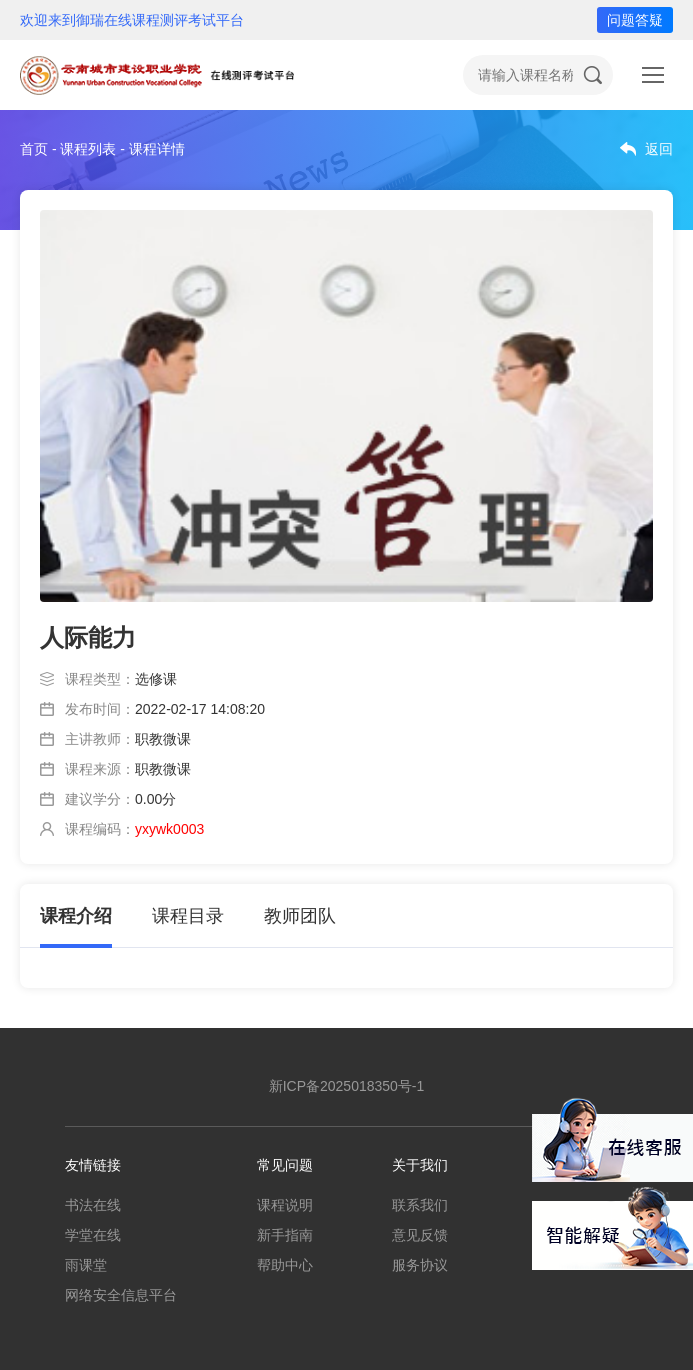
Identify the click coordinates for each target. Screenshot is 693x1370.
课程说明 (285, 1205)
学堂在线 (93, 1235)
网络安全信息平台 (121, 1295)
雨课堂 (86, 1265)
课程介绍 (76, 916)
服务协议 (420, 1265)
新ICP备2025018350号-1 (347, 1086)
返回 (659, 149)
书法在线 (93, 1205)
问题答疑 (635, 20)
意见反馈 (420, 1235)
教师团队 (300, 916)
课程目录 (188, 916)
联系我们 (420, 1205)
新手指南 (285, 1235)
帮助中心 (285, 1265)
